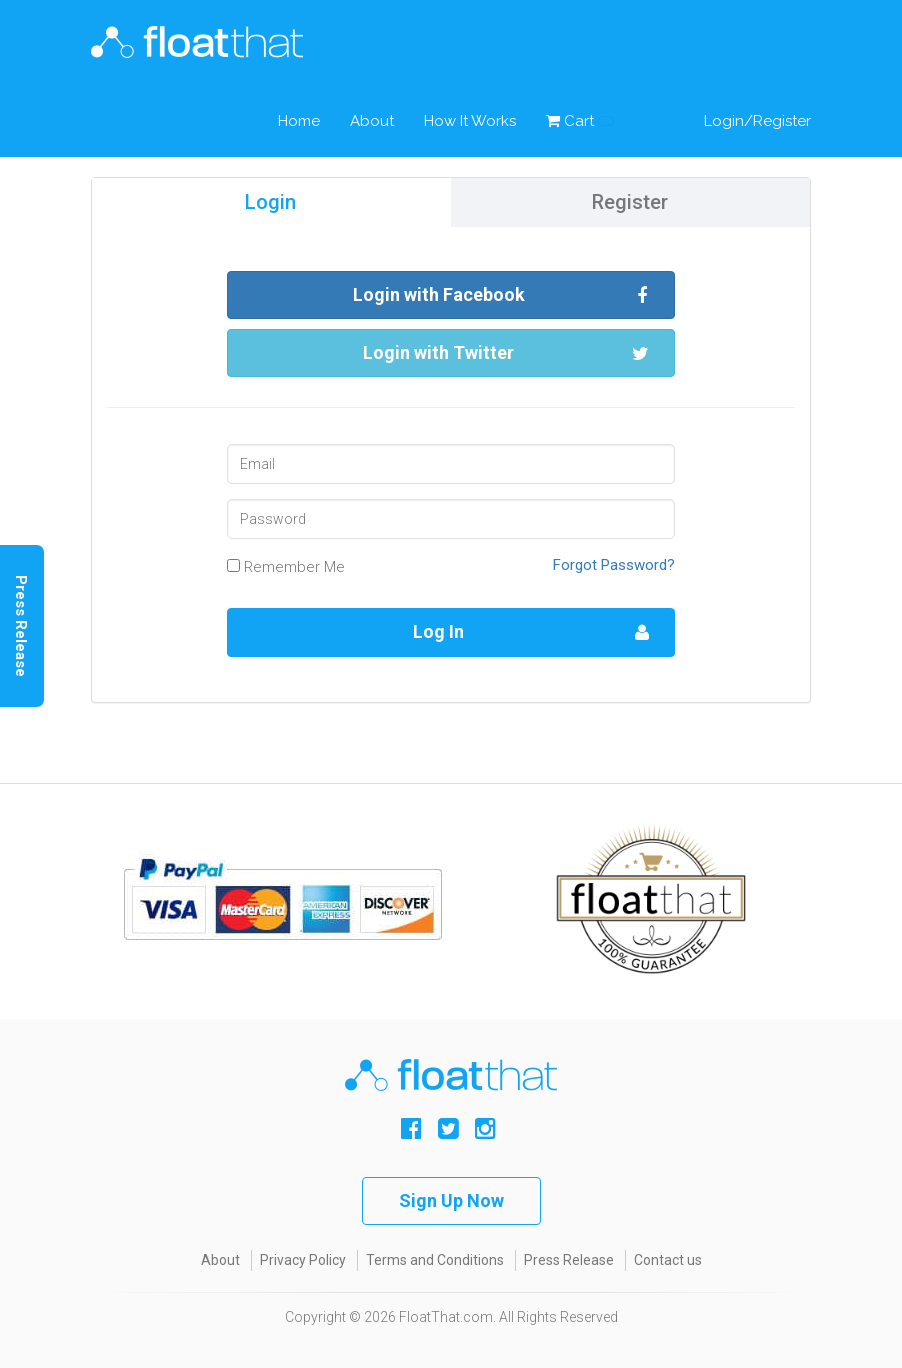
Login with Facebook (501, 295)
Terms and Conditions (435, 1260)
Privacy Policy (303, 1260)
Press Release (569, 1260)
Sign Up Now (451, 1200)
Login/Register (757, 121)
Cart (580, 121)
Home (299, 121)
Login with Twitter (506, 353)
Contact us (668, 1260)
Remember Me (286, 567)
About (372, 121)
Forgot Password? (614, 565)
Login (270, 202)
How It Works (470, 121)
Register (630, 202)
